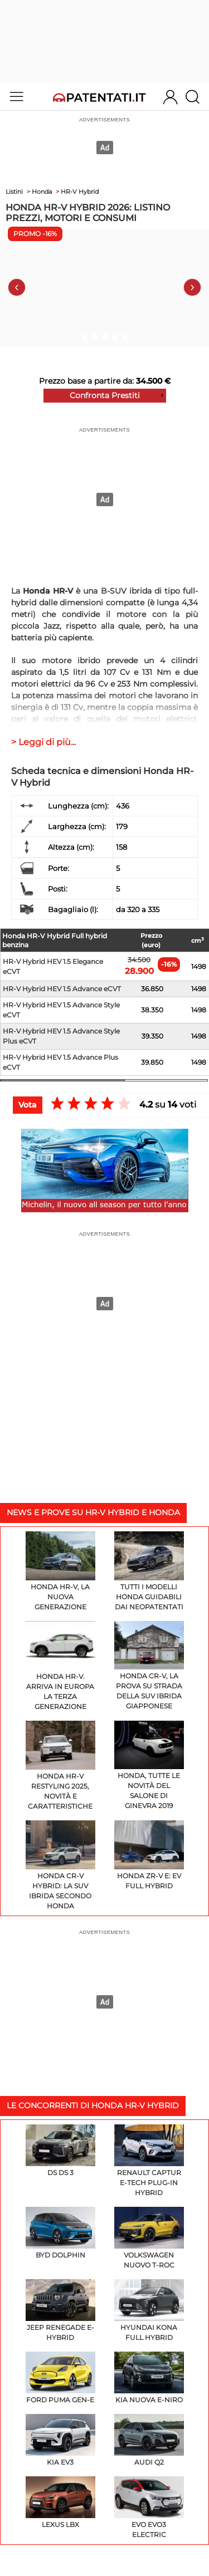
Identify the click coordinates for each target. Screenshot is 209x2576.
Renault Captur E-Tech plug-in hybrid (149, 2160)
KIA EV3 (60, 2440)
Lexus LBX (60, 2502)
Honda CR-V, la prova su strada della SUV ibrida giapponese (149, 1666)
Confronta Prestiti (105, 395)
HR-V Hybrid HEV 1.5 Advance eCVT (62, 989)
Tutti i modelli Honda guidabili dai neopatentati (149, 1571)
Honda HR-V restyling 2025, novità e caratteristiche (60, 1765)
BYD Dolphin (60, 2233)
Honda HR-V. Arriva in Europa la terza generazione (60, 1666)
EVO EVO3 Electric (149, 2507)
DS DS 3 (60, 2150)
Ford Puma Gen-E (60, 2378)
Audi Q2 (149, 2440)
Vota (27, 1105)
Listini (14, 191)
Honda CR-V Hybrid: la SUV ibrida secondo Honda (60, 1865)
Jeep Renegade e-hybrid (60, 2310)
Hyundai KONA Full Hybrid (149, 2310)
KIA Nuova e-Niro (149, 2378)
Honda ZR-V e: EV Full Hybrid (149, 1855)
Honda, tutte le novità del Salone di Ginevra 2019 (149, 1765)
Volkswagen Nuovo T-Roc (149, 2238)
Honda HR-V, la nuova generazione (60, 1571)
